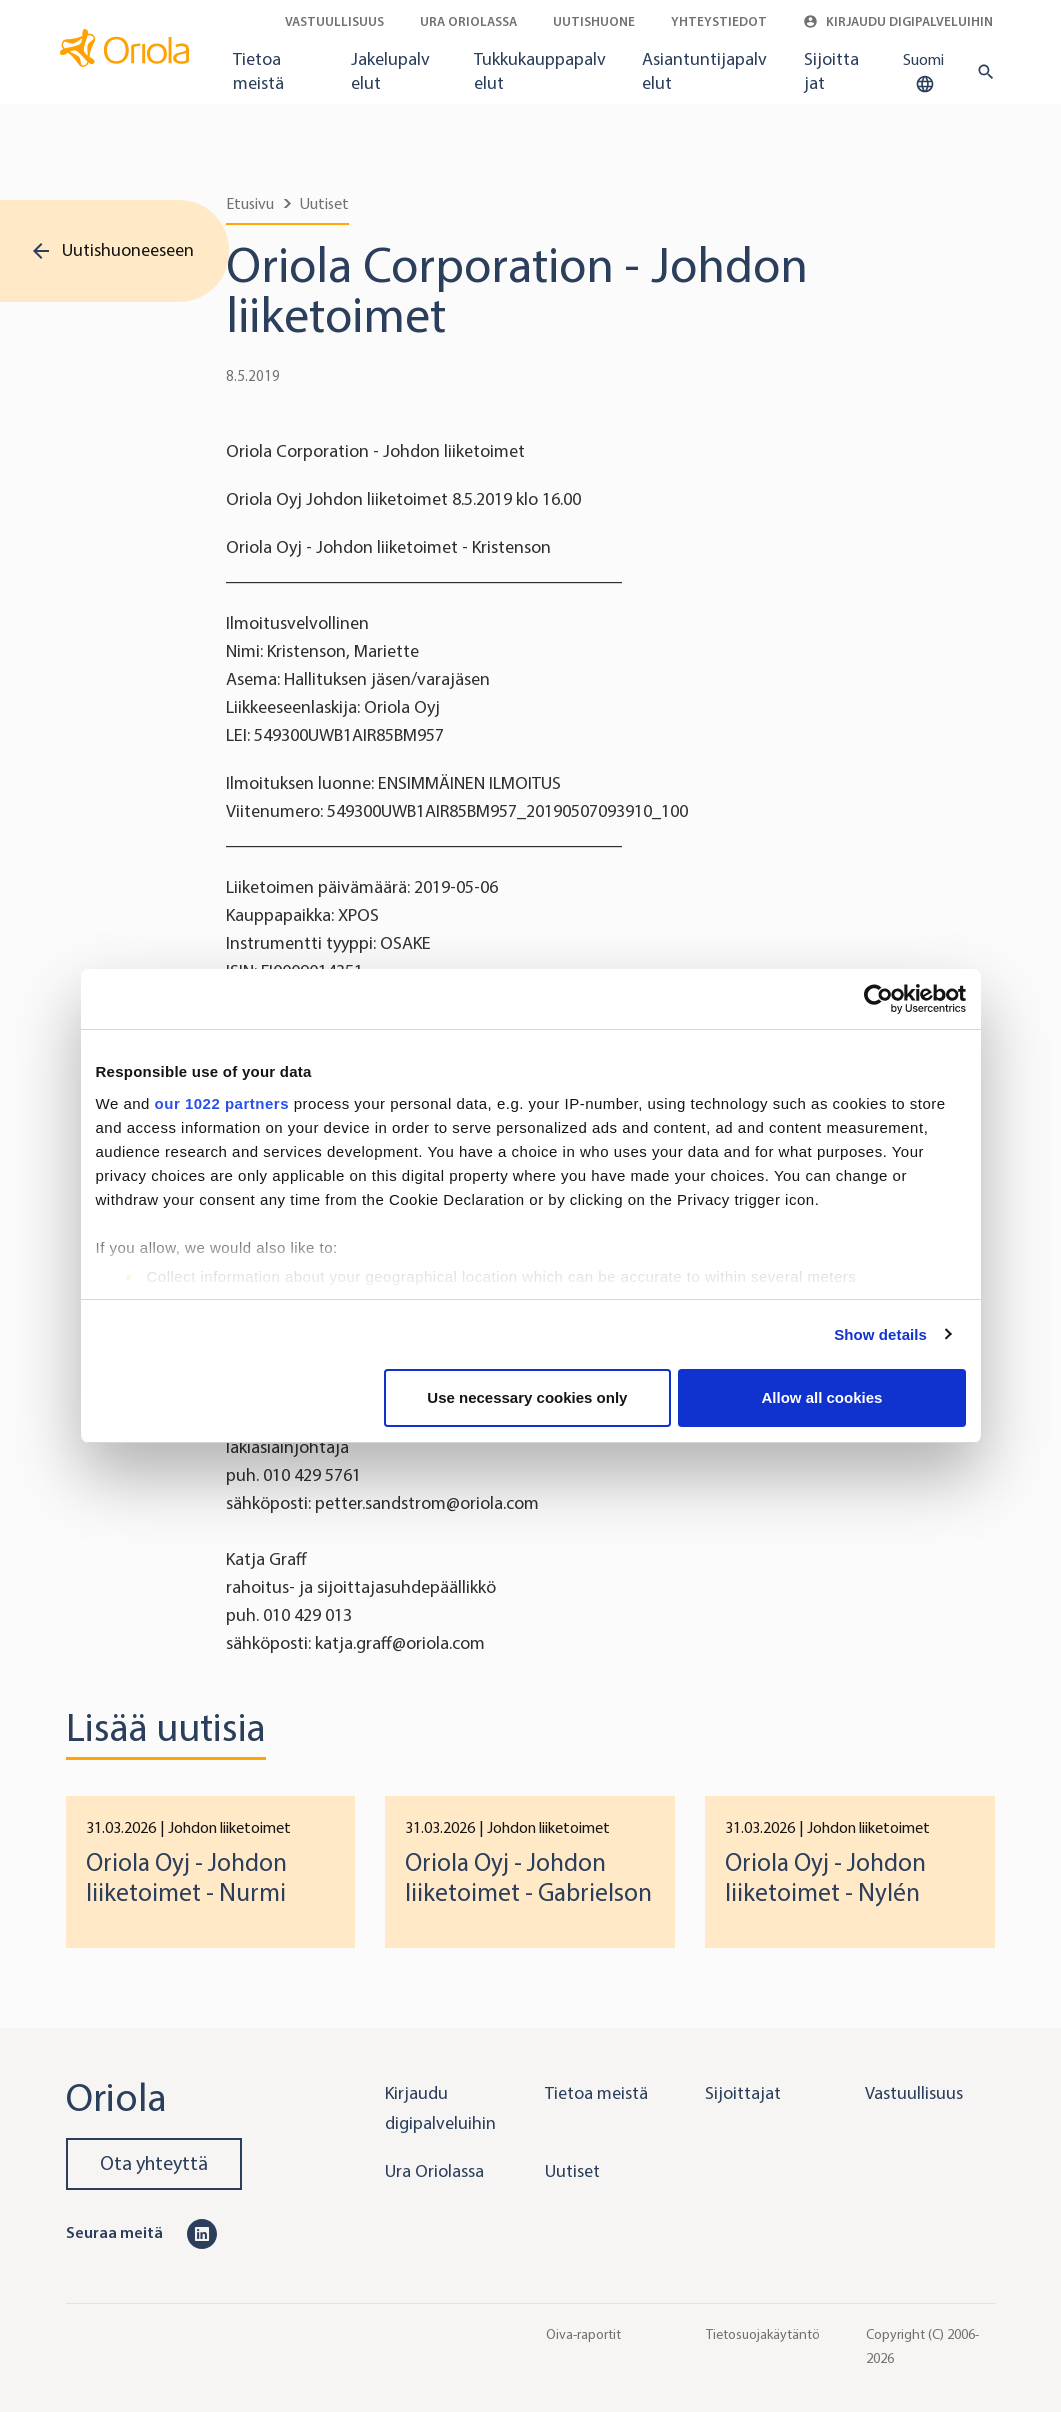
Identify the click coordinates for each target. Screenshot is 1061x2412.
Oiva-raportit (583, 2334)
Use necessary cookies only (527, 1397)
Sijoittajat (831, 71)
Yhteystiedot (719, 21)
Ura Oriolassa (468, 21)
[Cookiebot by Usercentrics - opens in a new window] (878, 999)
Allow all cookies (822, 1397)
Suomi (923, 73)
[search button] (981, 72)
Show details (880, 1334)
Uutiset (324, 203)
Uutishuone (594, 21)
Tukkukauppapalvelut (540, 71)
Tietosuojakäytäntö (763, 2334)
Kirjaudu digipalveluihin (898, 21)
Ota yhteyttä (154, 2163)
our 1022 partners (222, 1103)
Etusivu (250, 203)
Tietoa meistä (258, 71)
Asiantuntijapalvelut (704, 71)
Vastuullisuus (334, 21)
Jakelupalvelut (390, 71)
